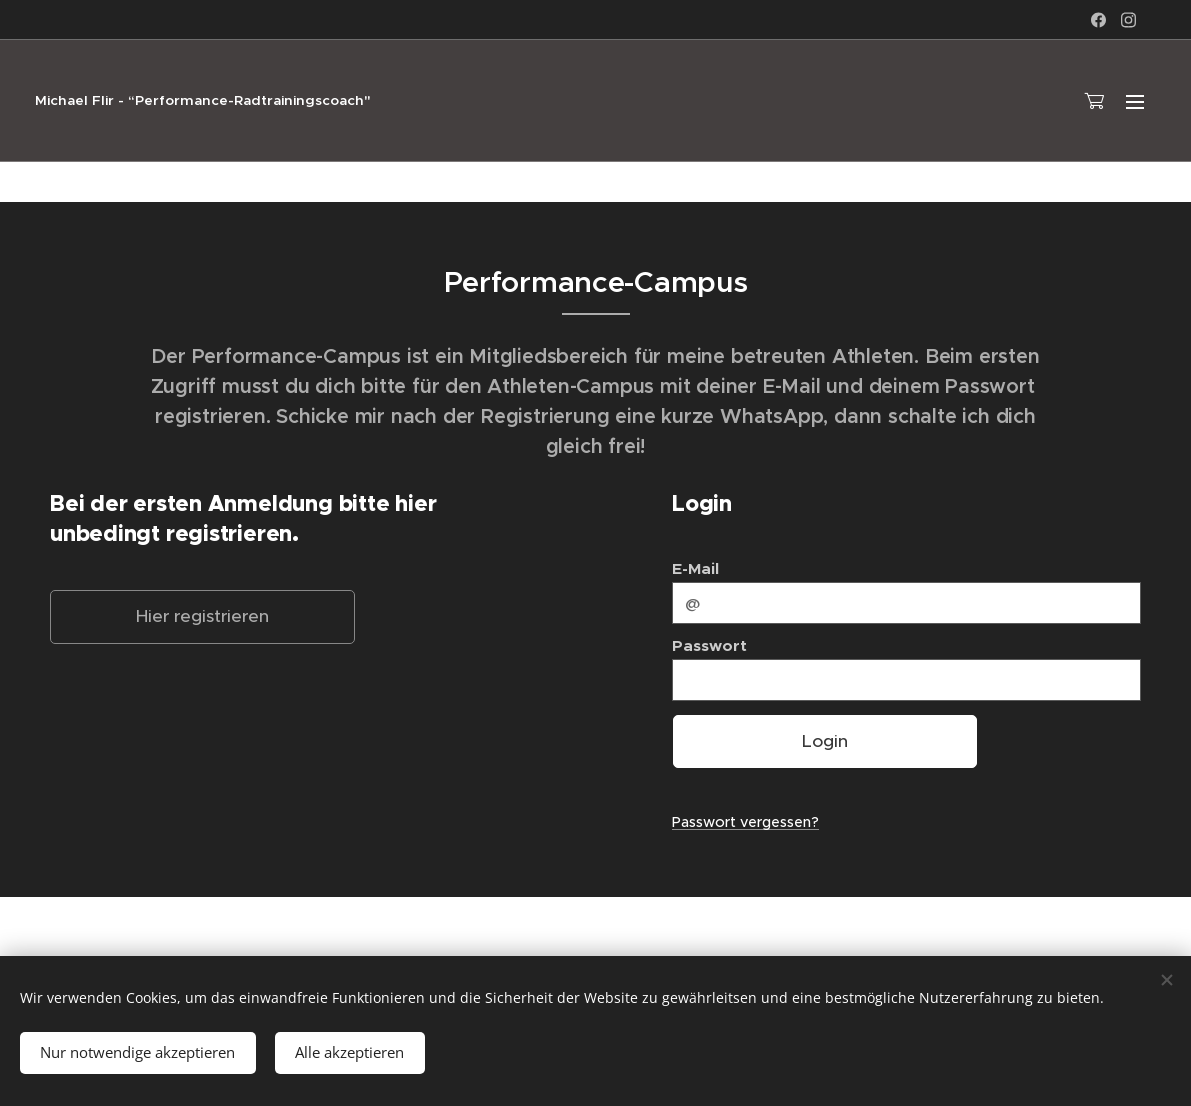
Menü (1135, 102)
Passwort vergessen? (745, 822)
